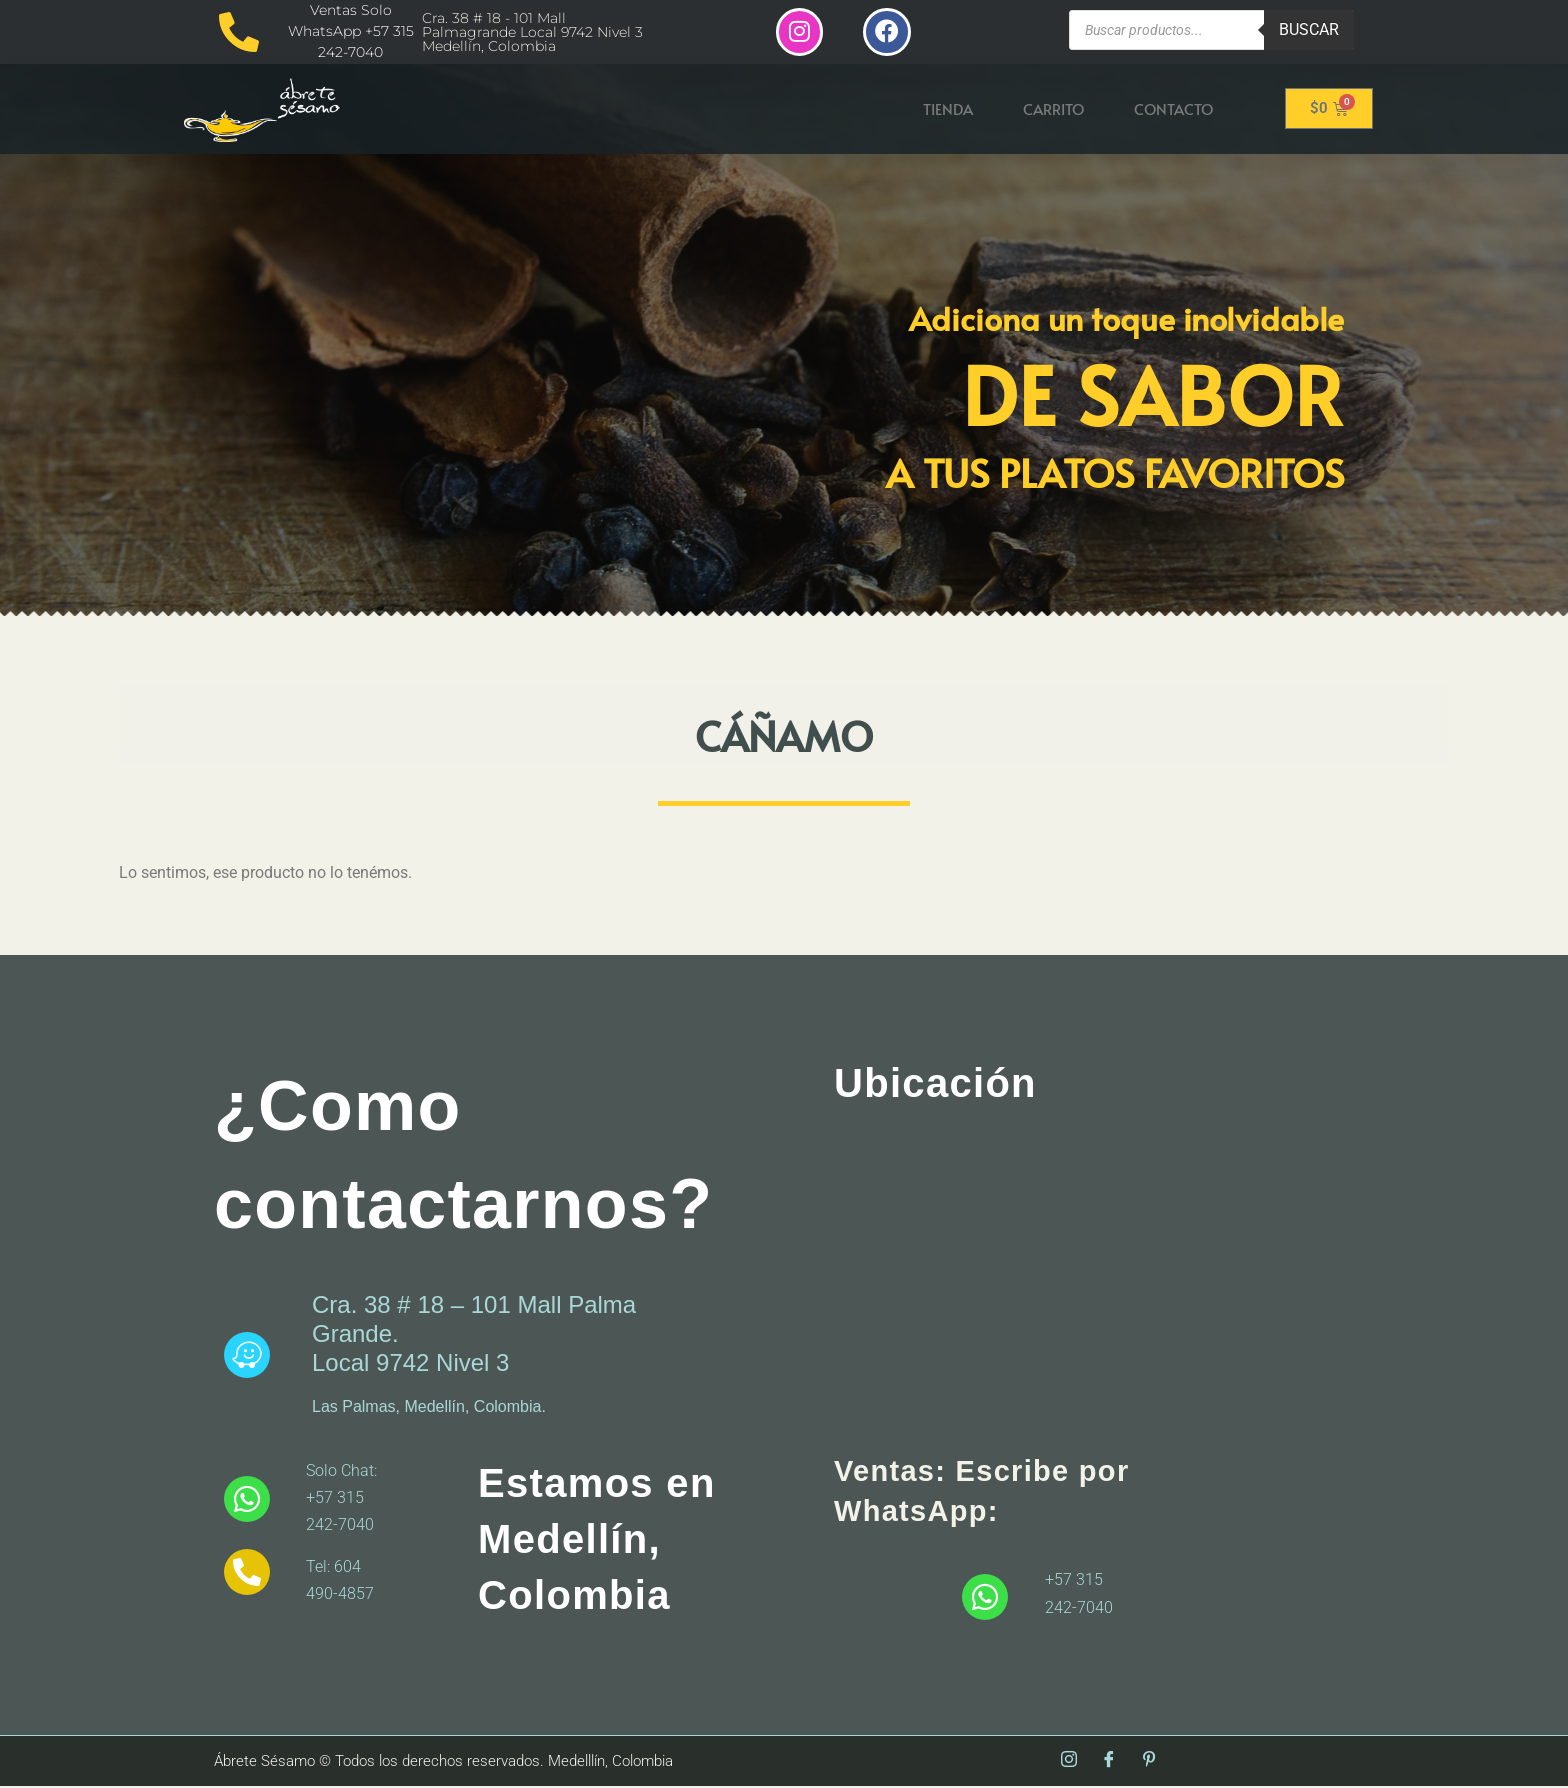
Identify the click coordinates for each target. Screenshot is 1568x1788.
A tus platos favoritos (1115, 474)
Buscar (1309, 29)
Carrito (1053, 110)
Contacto (1173, 110)
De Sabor (1153, 395)
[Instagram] (1069, 1763)
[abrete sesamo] (1069, 1283)
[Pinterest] (1149, 1763)
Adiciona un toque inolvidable (1126, 320)
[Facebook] (1109, 1763)
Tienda (948, 110)
